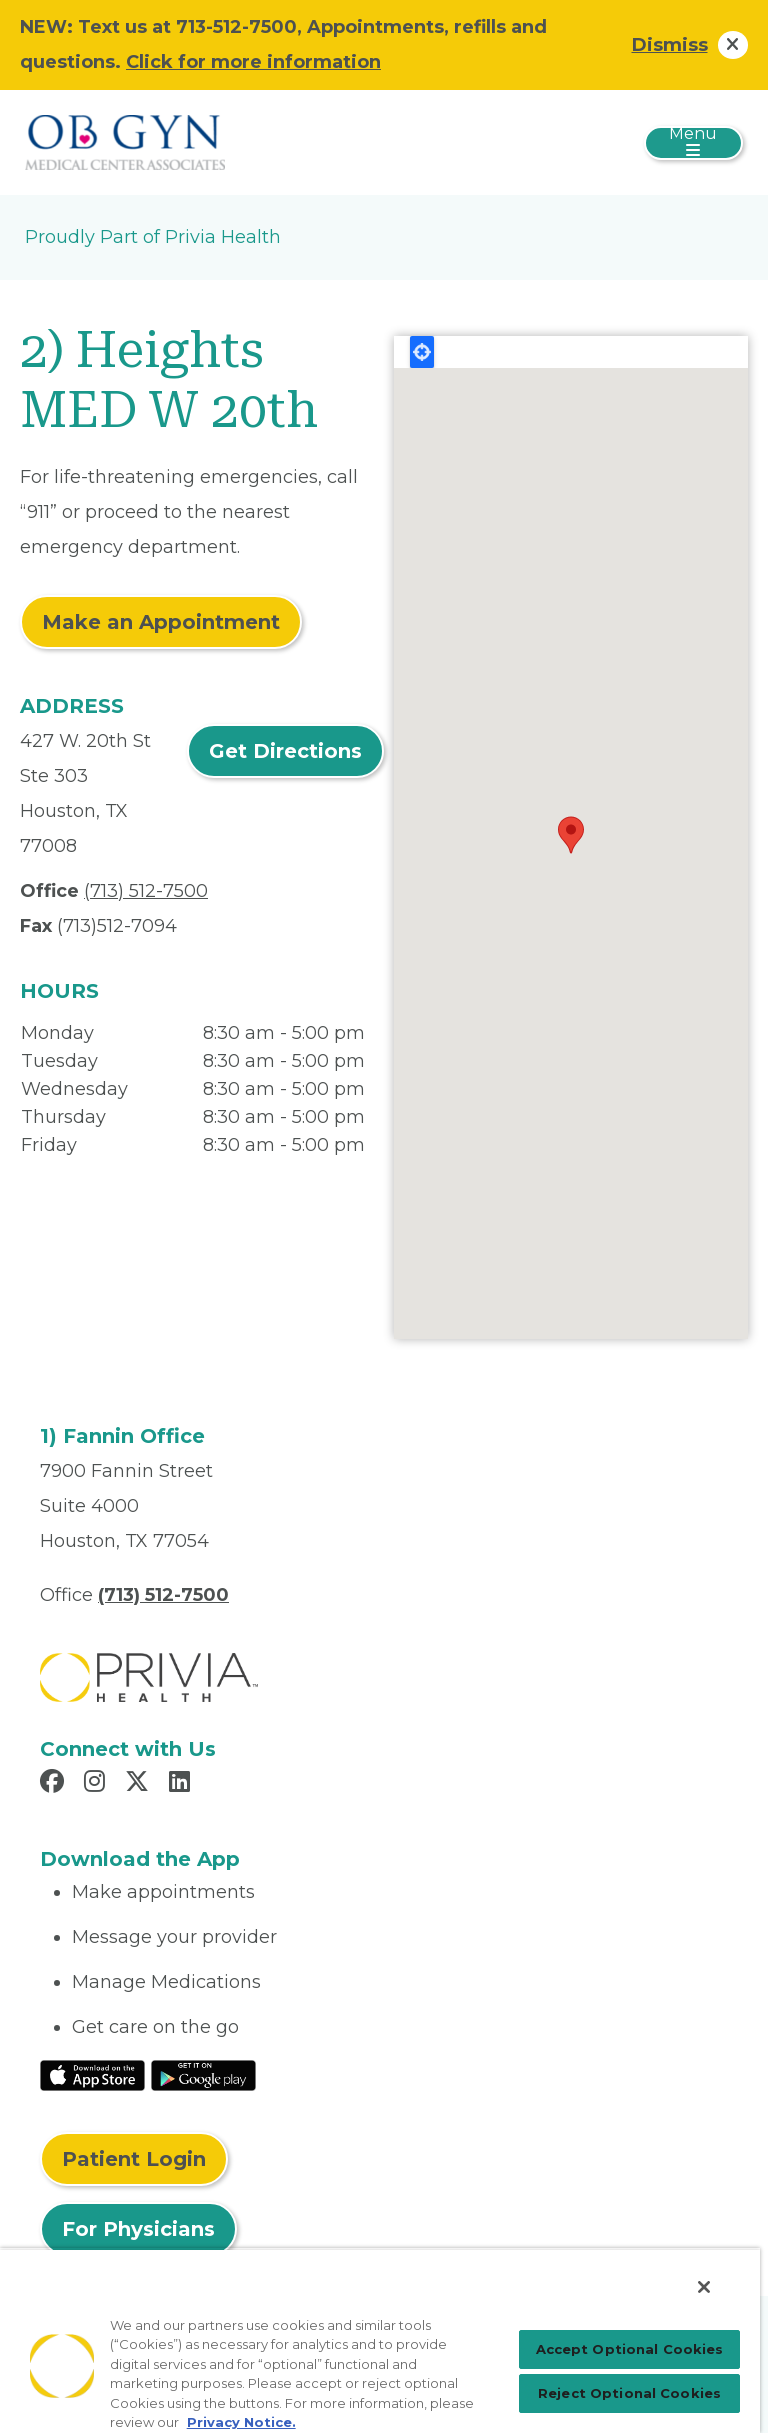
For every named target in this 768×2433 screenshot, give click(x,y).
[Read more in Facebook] (55, 1784)
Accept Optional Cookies (630, 2349)
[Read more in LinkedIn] (182, 1784)
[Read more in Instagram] (97, 1784)
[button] (571, 835)
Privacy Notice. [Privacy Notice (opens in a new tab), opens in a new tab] (241, 2422)
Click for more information (253, 62)
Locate (422, 352)
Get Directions (285, 751)
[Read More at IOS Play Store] (92, 2074)
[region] (380, 2340)
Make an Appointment (161, 622)
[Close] (704, 2287)
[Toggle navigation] (693, 143)
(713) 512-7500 (146, 891)
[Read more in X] (140, 1784)
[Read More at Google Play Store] (203, 2074)
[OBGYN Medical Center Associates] (125, 141)
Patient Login (134, 2159)
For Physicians (138, 2229)
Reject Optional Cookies (629, 2393)
